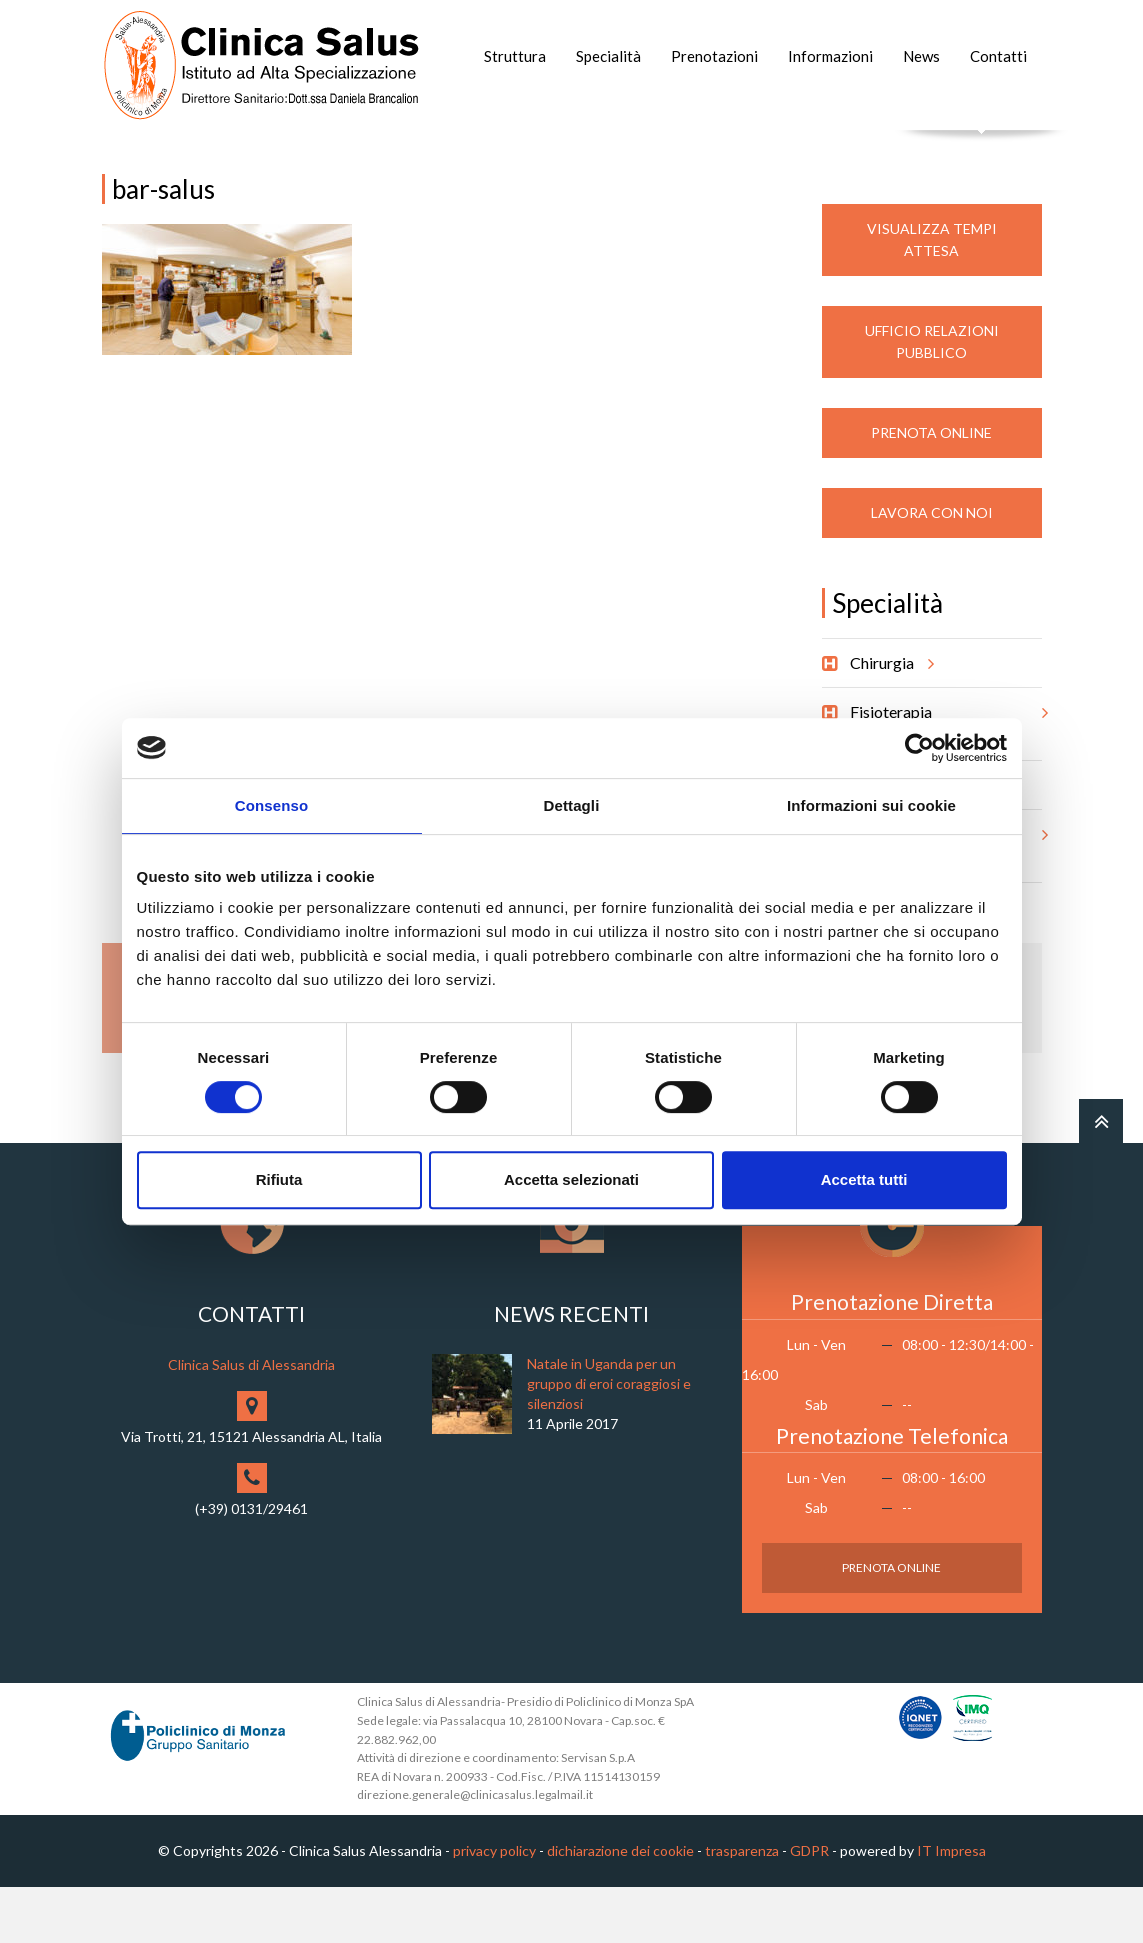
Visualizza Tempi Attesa (932, 296)
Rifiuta (279, 1179)
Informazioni (830, 56)
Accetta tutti (864, 1179)
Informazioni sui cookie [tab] (871, 805)
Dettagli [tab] (572, 805)
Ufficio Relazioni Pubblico (932, 398)
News (921, 56)
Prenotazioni (714, 56)
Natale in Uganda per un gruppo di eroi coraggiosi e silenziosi (609, 1440)
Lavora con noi (932, 569)
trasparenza (742, 1907)
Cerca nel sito (981, 150)
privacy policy (494, 1907)
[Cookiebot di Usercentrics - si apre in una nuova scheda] (919, 748)
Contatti (998, 56)
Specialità (608, 56)
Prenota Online (931, 489)
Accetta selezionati (571, 1179)
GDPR (809, 1907)
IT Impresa (951, 1907)
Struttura (515, 56)
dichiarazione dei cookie (620, 1907)
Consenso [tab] (271, 805)
